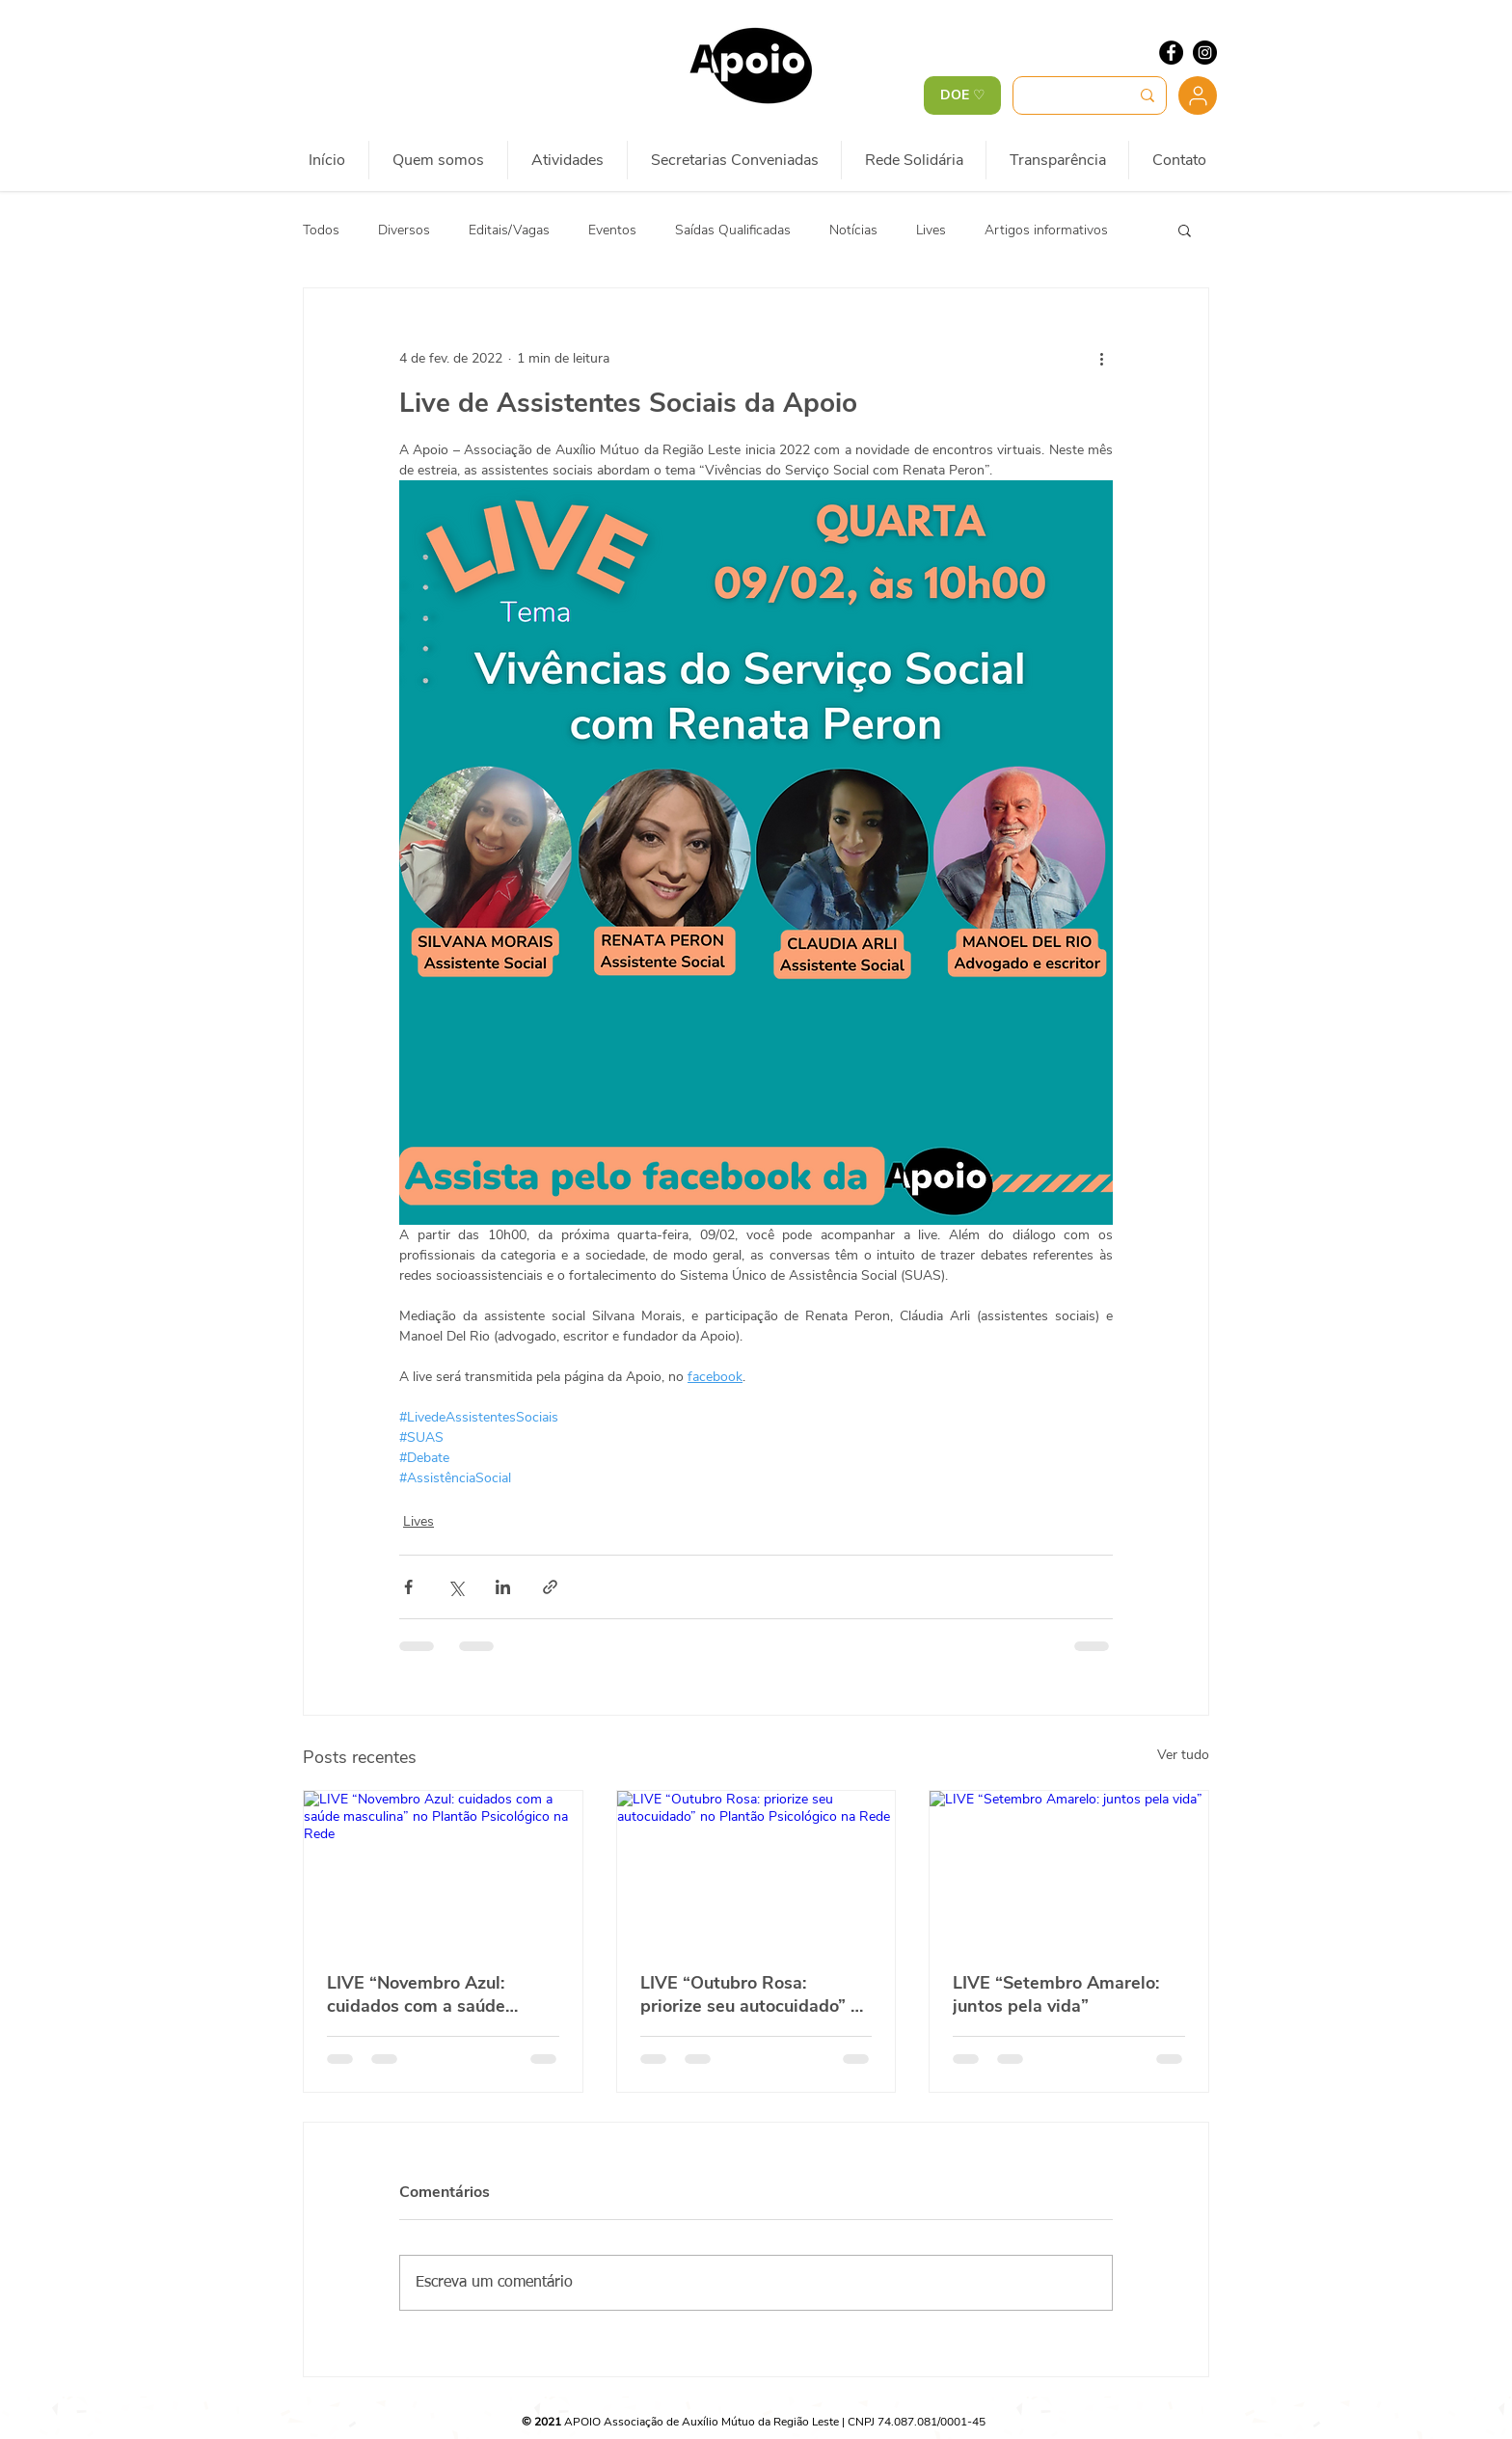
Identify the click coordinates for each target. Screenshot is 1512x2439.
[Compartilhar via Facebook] (408, 1587)
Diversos (404, 230)
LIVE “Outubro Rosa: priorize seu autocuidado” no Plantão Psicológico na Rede (756, 1994)
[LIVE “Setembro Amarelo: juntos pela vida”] (1069, 1869)
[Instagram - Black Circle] (1205, 53)
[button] (1184, 229)
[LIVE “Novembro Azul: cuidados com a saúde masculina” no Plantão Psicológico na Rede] (443, 1869)
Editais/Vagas (509, 230)
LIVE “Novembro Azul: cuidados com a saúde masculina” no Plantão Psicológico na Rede (418, 1994)
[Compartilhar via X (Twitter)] (455, 1587)
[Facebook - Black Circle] (1171, 53)
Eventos (612, 230)
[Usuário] (1197, 95)
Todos (321, 230)
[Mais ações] (1101, 357)
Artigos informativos (1046, 230)
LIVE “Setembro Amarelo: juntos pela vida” (1056, 1994)
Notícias (853, 230)
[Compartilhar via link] (550, 1587)
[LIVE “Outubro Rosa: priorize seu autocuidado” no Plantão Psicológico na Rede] (756, 1869)
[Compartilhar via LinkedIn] (503, 1587)
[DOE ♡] (962, 95)
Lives (931, 230)
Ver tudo (1183, 1755)
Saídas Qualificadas (733, 230)
